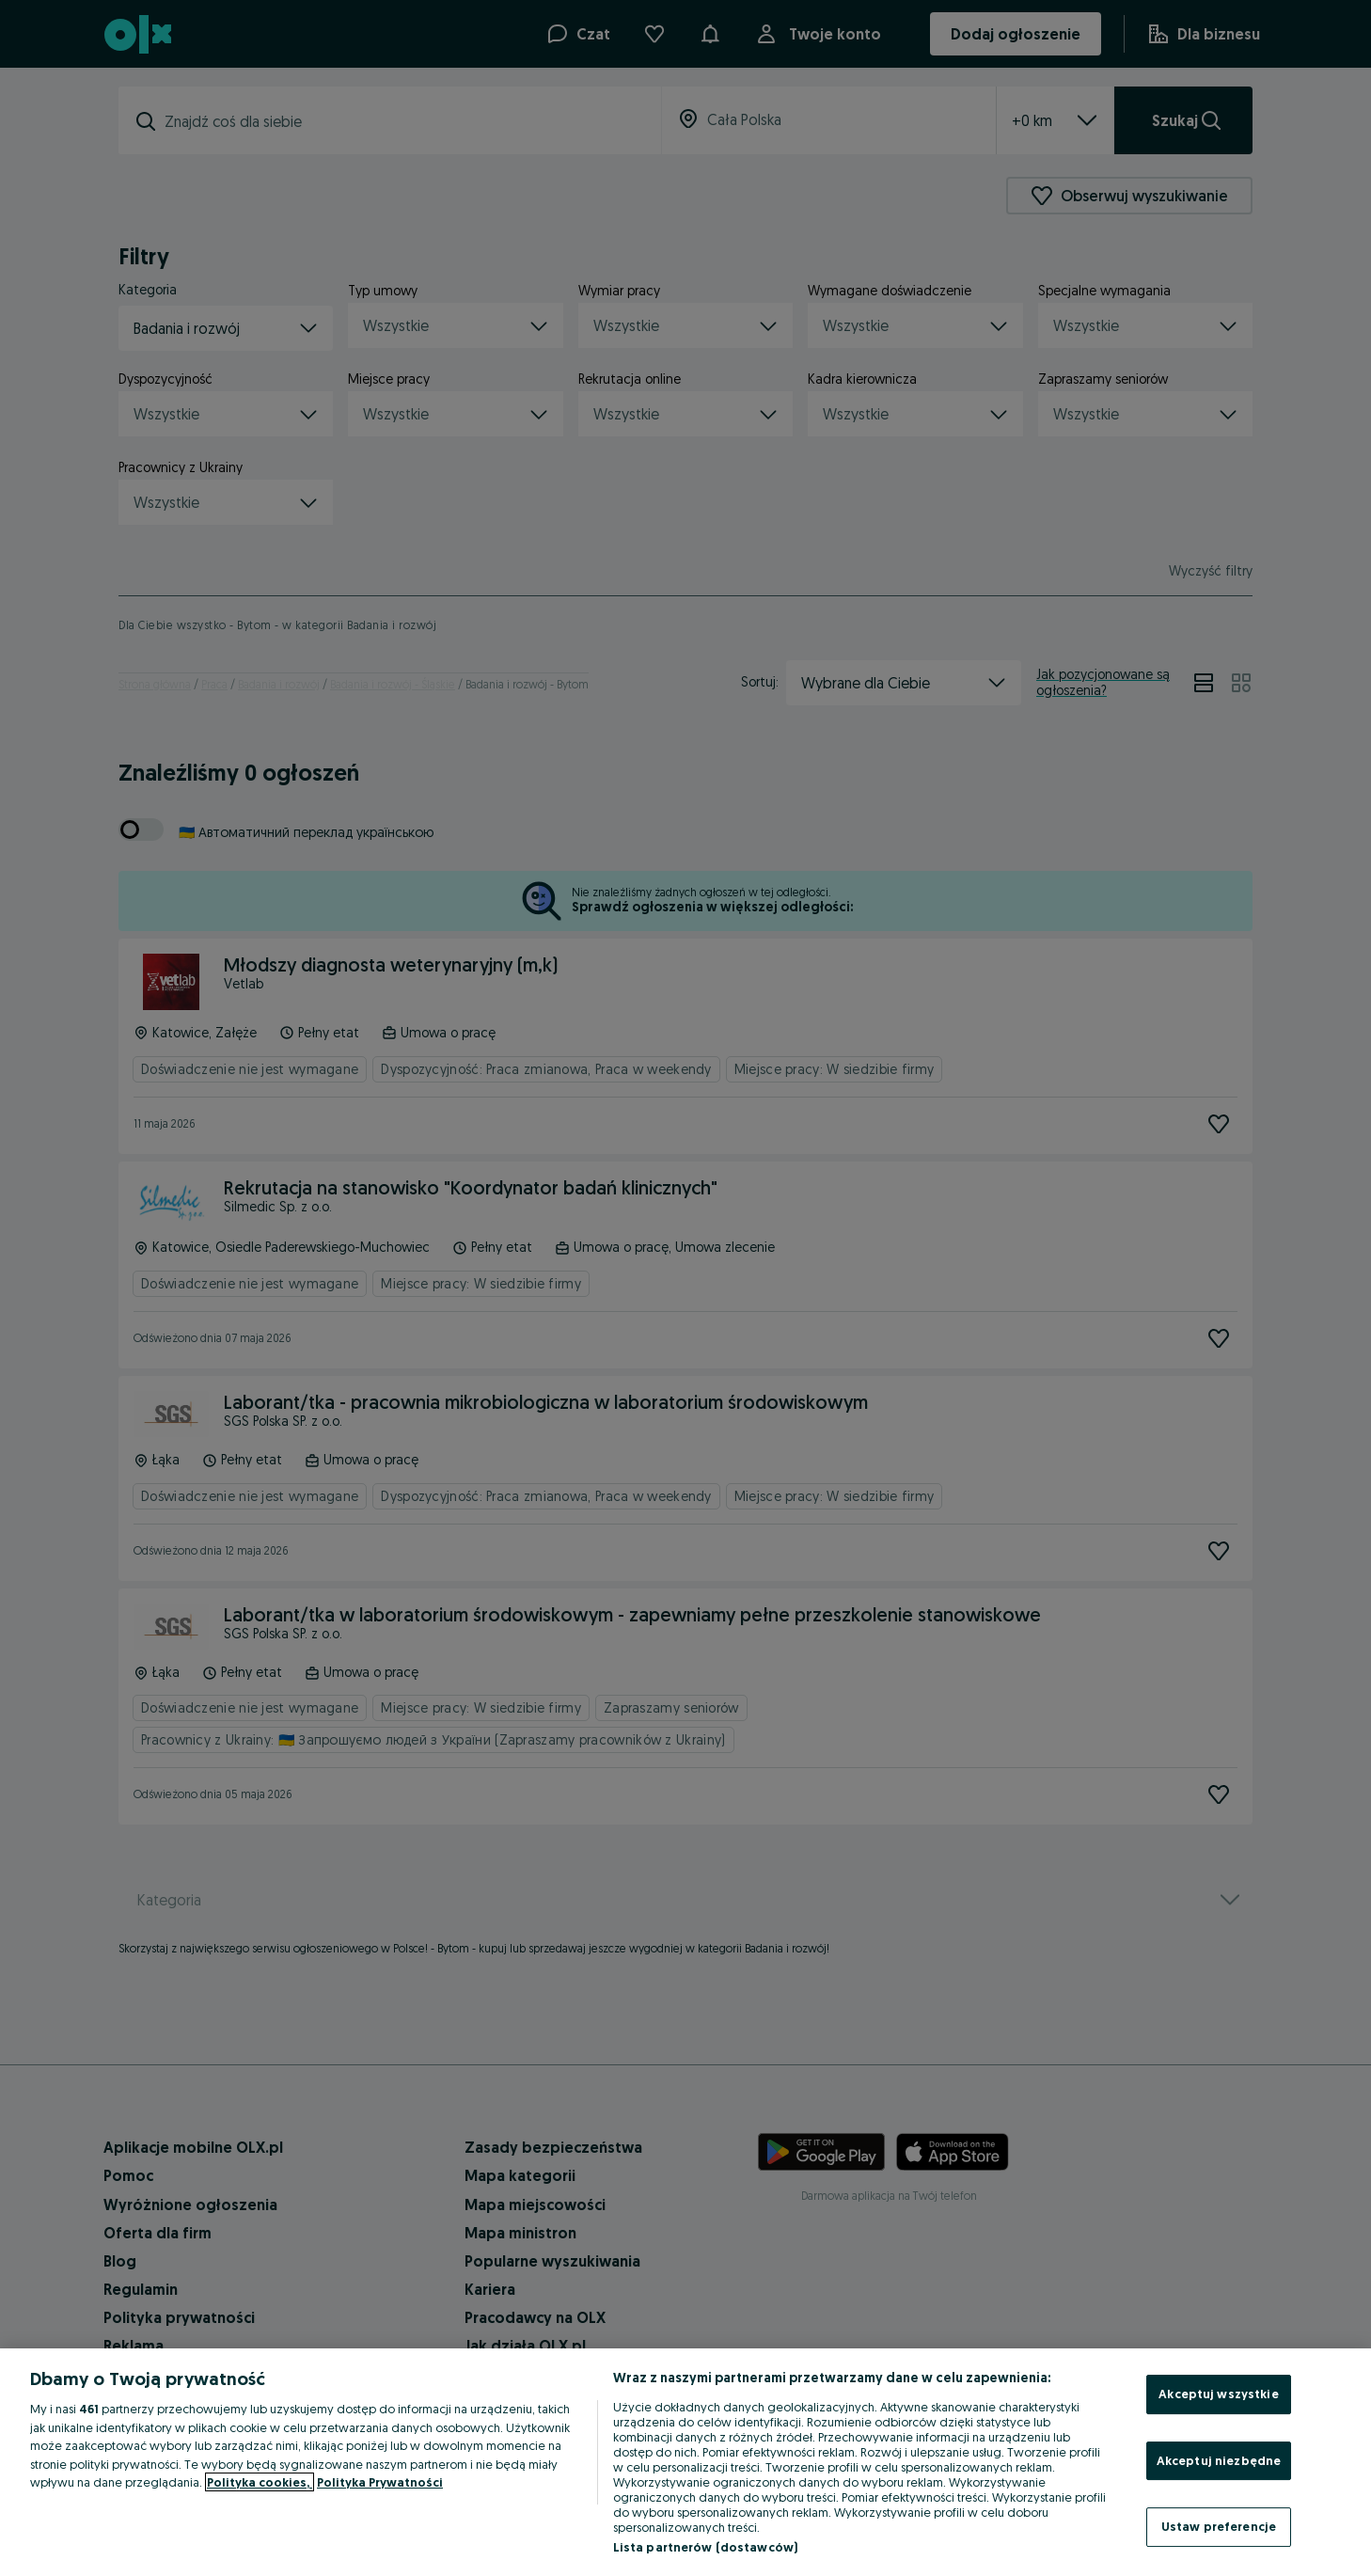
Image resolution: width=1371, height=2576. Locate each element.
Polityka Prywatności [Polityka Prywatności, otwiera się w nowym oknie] (380, 2481)
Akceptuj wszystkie (1218, 2393)
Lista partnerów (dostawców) (705, 2546)
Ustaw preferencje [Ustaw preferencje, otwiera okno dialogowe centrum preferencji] (1218, 2526)
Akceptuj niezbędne (1219, 2460)
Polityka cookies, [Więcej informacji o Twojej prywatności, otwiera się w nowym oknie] (259, 2481)
